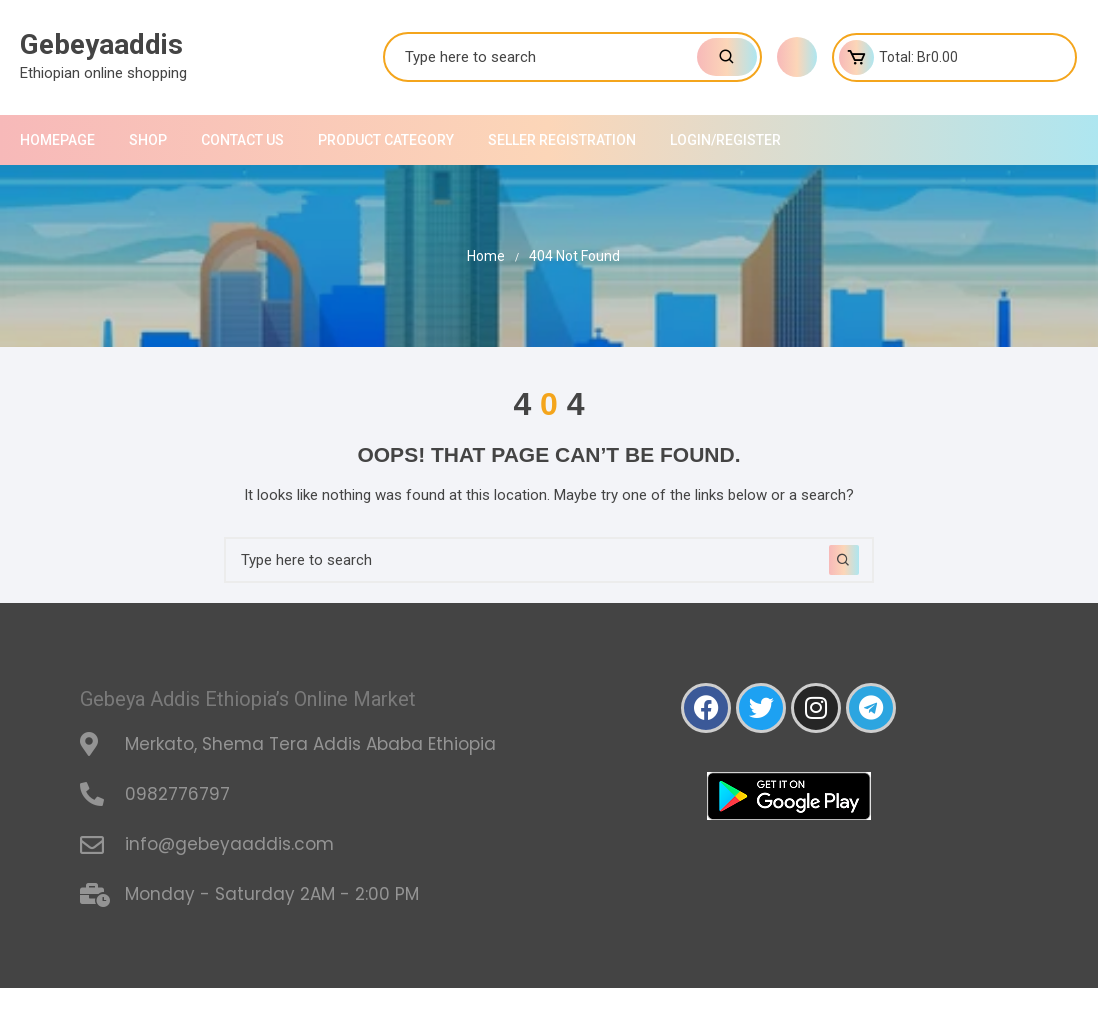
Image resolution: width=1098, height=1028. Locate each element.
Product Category (386, 140)
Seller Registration (562, 140)
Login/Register (725, 140)
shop (148, 140)
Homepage (57, 140)
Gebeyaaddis (101, 44)
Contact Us (242, 140)
